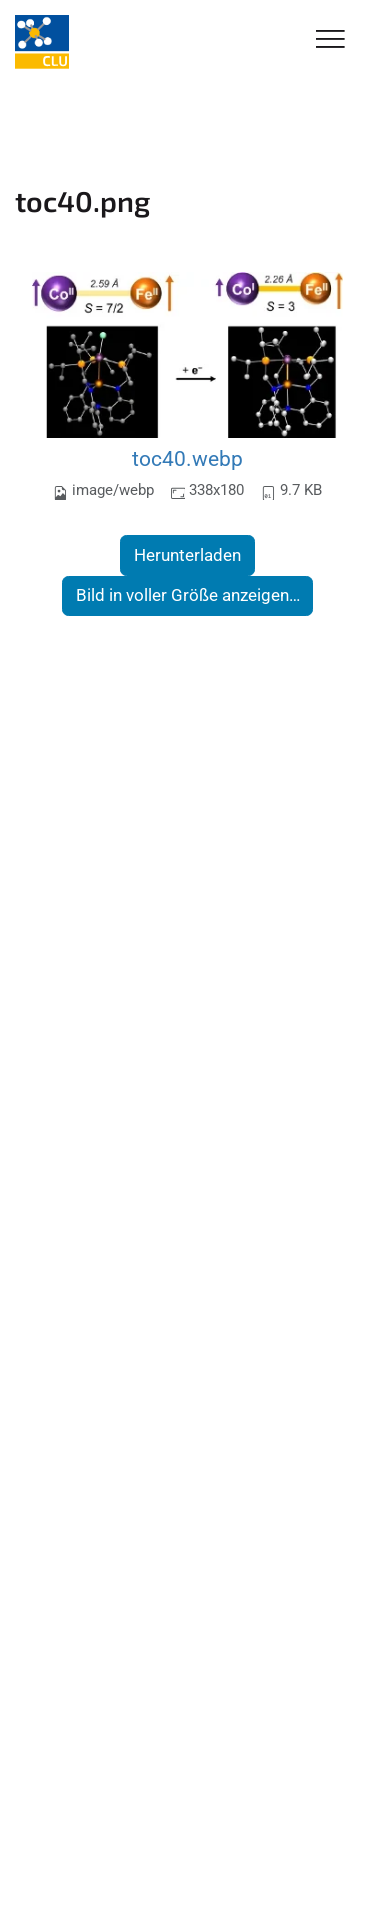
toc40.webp (187, 458)
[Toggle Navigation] (330, 40)
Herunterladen (187, 555)
